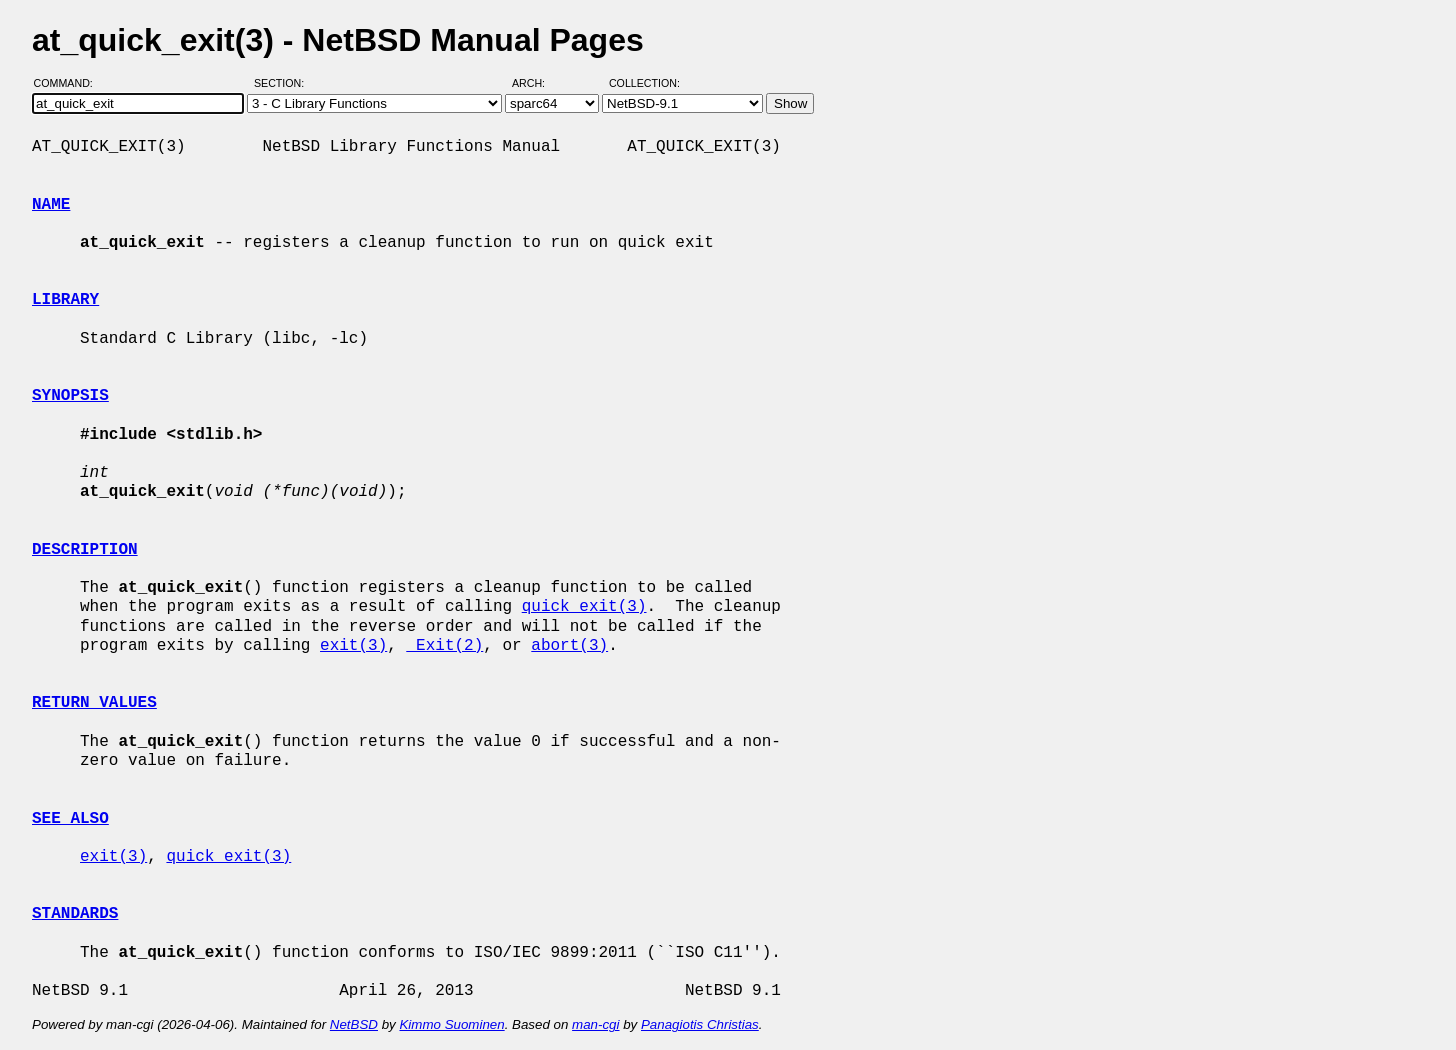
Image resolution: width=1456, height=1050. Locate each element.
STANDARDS (75, 914)
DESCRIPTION (85, 550)
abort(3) (569, 646)
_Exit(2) (444, 646)
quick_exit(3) (584, 607)
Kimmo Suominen (451, 1024)
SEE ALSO (70, 819)
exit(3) (353, 646)
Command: (69, 83)
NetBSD (354, 1024)
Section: (283, 83)
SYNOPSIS (70, 396)
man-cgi (595, 1024)
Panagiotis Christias (700, 1024)
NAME (51, 205)
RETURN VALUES (94, 703)
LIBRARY (65, 300)
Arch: (537, 83)
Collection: (644, 83)
